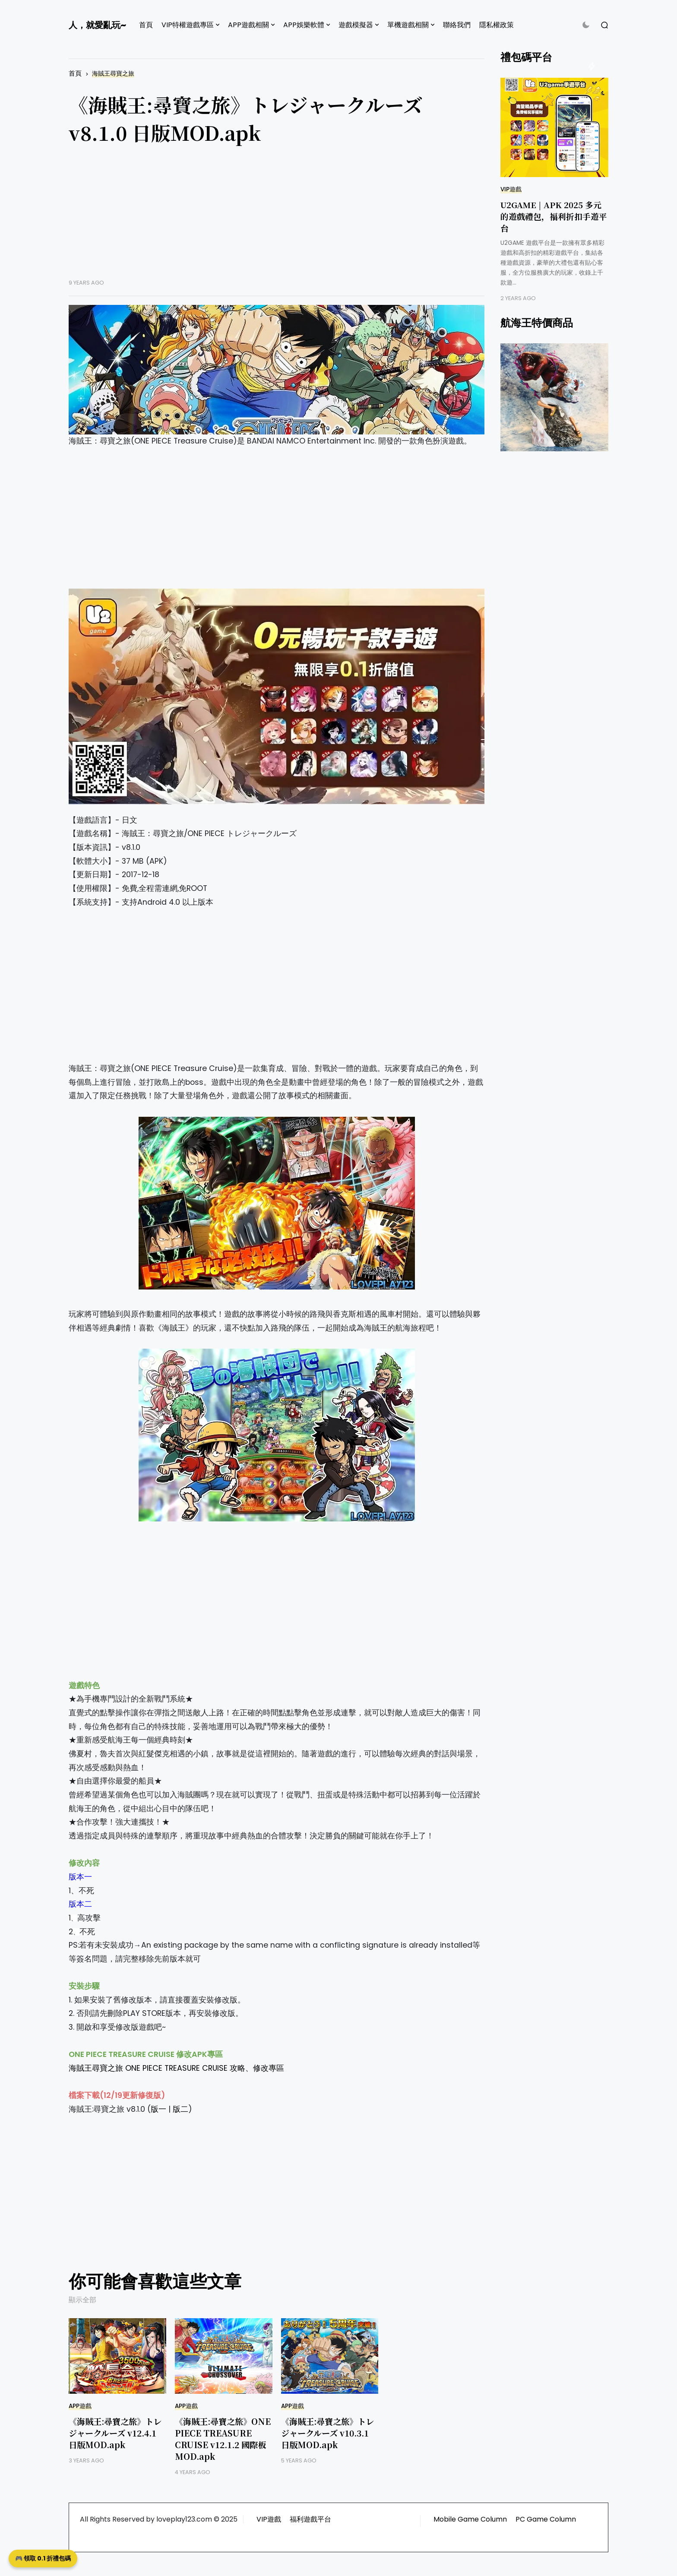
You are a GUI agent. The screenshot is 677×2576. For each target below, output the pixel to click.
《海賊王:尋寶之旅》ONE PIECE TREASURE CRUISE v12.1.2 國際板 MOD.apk (223, 2438)
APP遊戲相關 (248, 25)
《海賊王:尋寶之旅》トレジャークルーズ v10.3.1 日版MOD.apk (327, 2432)
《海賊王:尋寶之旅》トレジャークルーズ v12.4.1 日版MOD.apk (115, 2432)
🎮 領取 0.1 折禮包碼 (43, 2558)
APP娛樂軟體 (303, 25)
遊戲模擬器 (355, 25)
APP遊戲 (80, 2406)
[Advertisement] (276, 218)
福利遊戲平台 (310, 2519)
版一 (158, 2109)
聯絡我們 (457, 25)
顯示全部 (82, 2300)
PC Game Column (546, 2519)
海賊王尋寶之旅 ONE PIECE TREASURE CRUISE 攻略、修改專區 (176, 2068)
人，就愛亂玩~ (97, 25)
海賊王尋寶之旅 (113, 74)
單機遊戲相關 (408, 25)
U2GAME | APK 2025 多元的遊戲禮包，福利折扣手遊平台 (553, 216)
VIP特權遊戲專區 (187, 25)
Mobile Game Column (470, 2519)
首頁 (146, 25)
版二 (180, 2109)
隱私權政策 (496, 25)
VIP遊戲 (511, 189)
